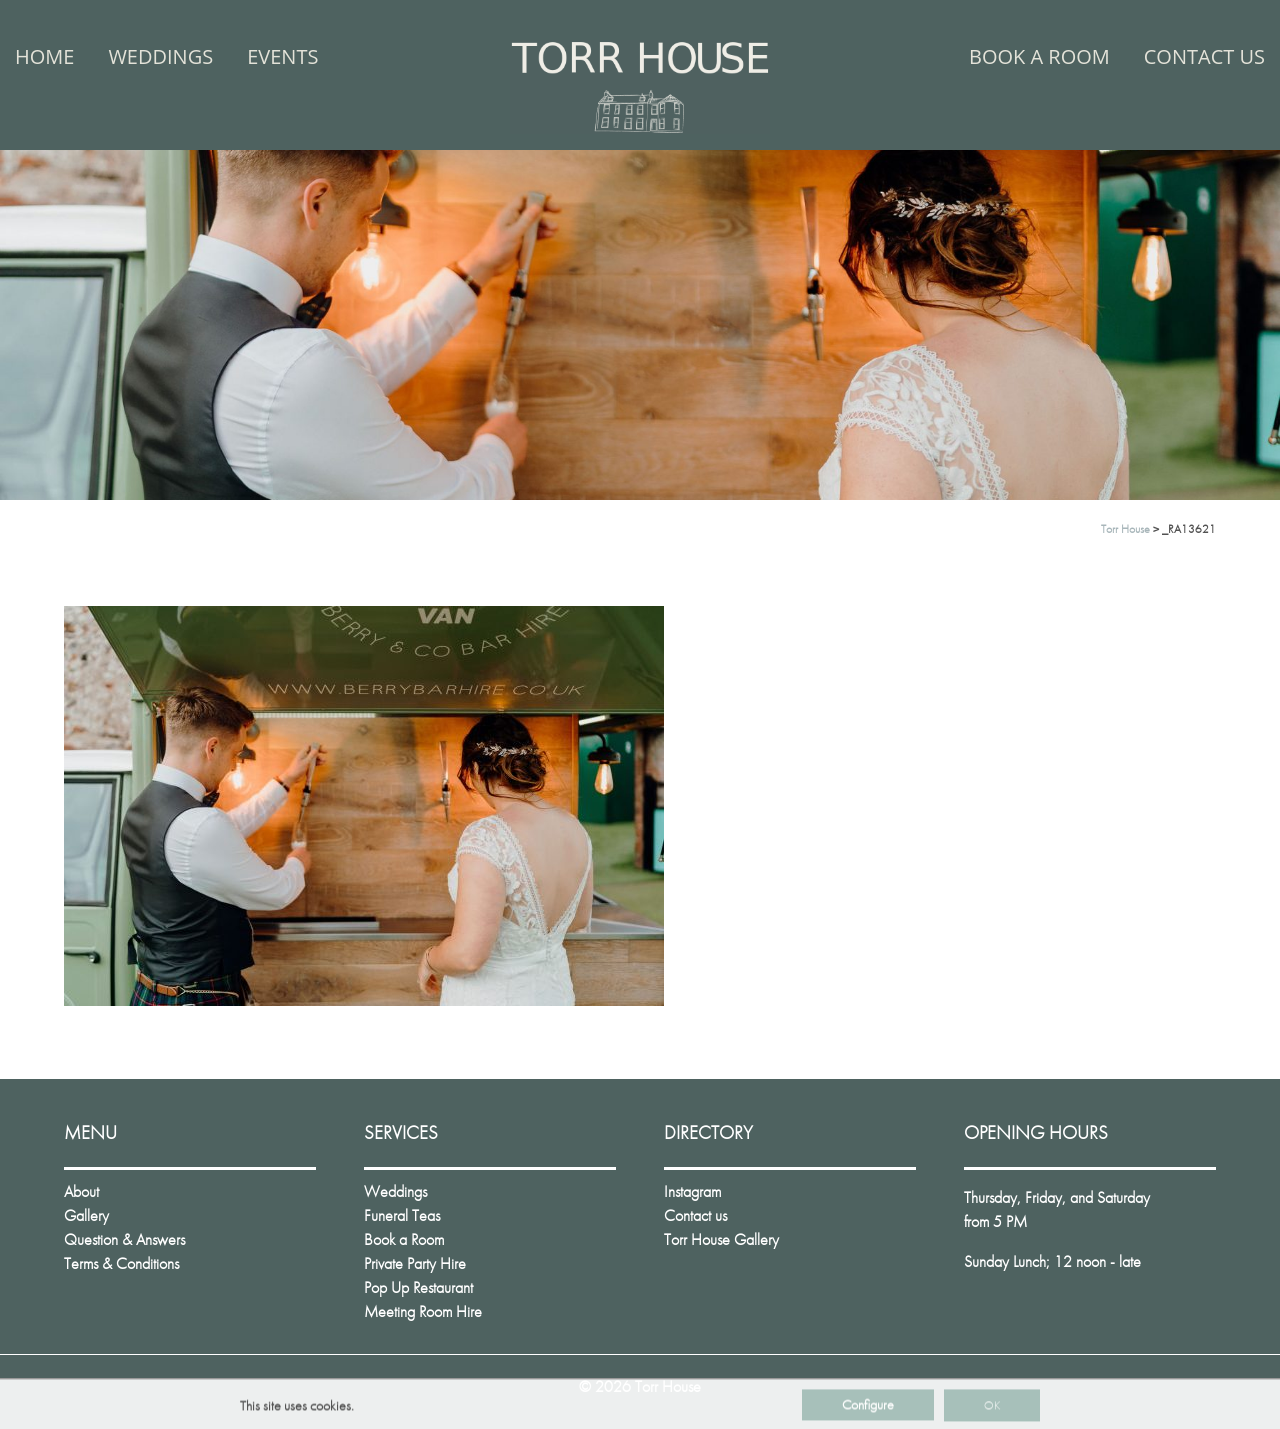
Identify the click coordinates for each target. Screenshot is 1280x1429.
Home (44, 56)
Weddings (160, 56)
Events (282, 56)
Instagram (692, 1191)
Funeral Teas (402, 1215)
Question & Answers (124, 1239)
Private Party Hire (415, 1263)
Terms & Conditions (121, 1263)
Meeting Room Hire (423, 1311)
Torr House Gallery (721, 1239)
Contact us (1204, 56)
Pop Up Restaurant (418, 1287)
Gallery (86, 1215)
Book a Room (1039, 56)
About (81, 1191)
